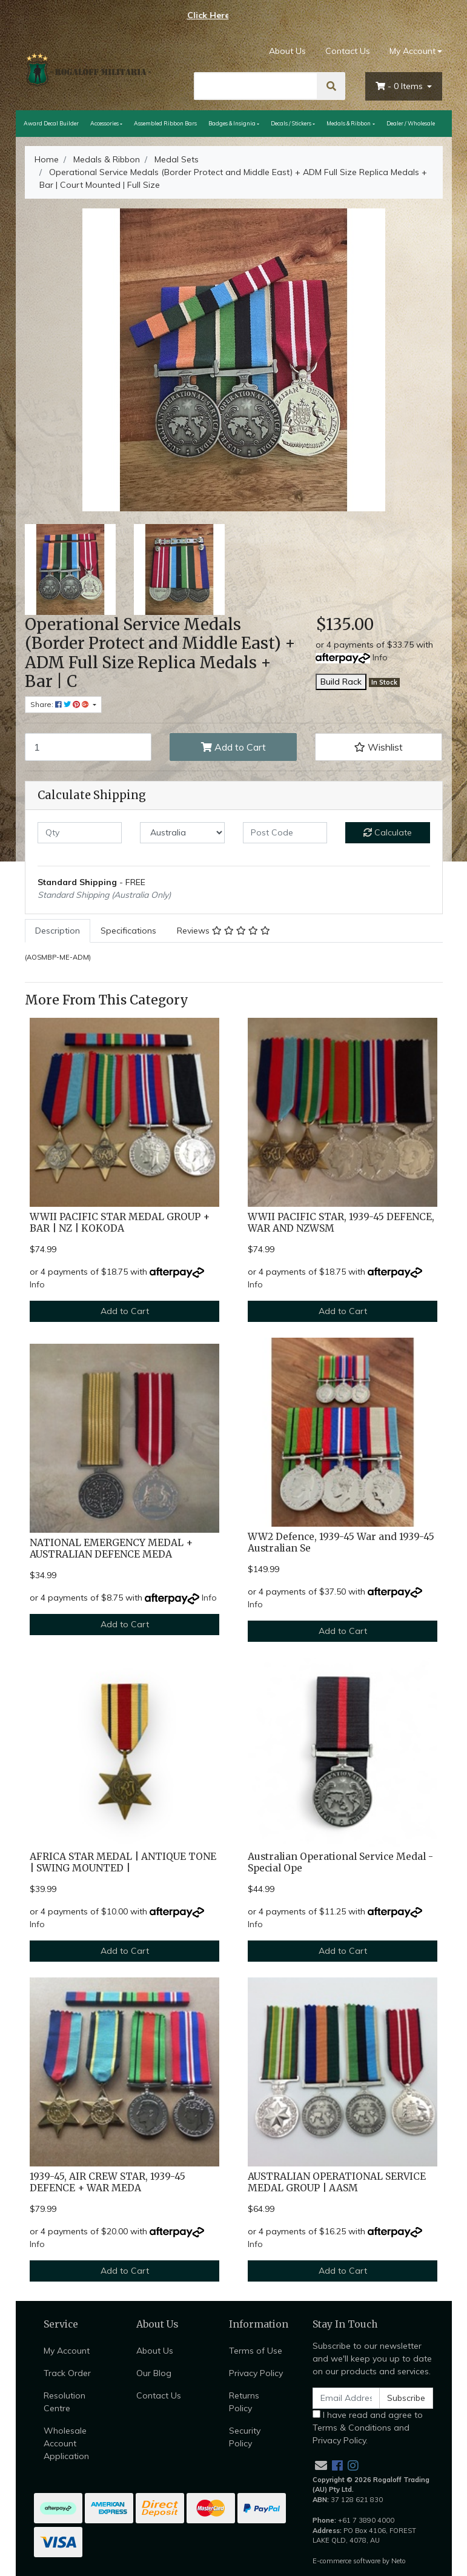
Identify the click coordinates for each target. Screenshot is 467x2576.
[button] (378, 747)
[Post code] (285, 832)
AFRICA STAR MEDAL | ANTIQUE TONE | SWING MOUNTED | (123, 1862)
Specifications (128, 930)
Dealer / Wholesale (410, 123)
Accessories (104, 123)
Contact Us (347, 50)
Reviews (223, 930)
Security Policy (244, 2437)
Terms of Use (255, 2350)
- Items (400, 86)
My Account (67, 2350)
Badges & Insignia (232, 123)
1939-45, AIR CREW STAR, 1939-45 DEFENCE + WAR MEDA (107, 2182)
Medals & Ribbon (348, 123)
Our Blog (153, 2373)
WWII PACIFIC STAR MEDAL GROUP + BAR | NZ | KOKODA (120, 1222)
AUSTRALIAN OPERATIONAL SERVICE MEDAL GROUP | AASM (337, 2182)
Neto (398, 2561)
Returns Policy (244, 2402)
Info (380, 657)
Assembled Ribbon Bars (165, 123)
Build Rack (341, 681)
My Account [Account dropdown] (412, 50)
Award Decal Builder (51, 123)
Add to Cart (233, 747)
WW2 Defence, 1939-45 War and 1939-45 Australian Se (341, 1542)
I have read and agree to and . (368, 2427)
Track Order (67, 2373)
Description (57, 930)
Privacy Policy (256, 2373)
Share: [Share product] (60, 704)
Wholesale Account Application (66, 2443)
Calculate (387, 832)
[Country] (182, 832)
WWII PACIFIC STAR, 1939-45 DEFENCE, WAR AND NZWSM (341, 1222)
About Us (287, 50)
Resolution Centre (64, 2402)
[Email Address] (346, 2398)
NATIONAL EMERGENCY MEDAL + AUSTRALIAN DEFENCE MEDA (111, 1548)
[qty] (80, 832)
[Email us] (321, 2465)
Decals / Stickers (291, 123)
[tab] (57, 931)
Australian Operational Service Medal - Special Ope (340, 1862)
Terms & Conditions (352, 2427)
